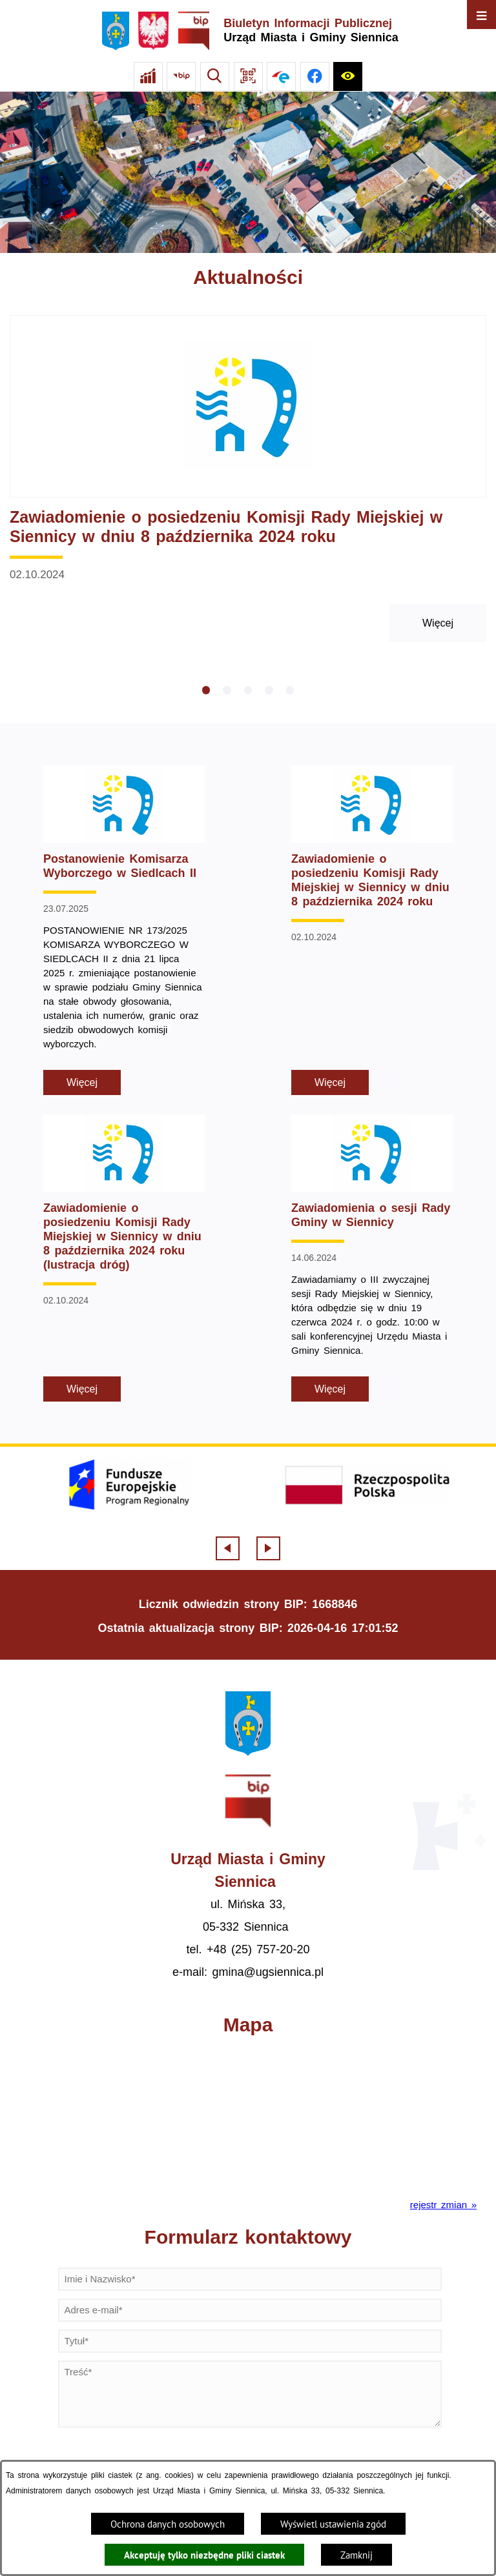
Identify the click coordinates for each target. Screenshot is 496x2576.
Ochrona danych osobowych (167, 2524)
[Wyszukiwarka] (214, 76)
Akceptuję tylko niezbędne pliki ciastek (204, 2555)
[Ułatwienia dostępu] (347, 76)
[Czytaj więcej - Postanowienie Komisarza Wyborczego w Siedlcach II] (124, 930)
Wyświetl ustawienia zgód (333, 2524)
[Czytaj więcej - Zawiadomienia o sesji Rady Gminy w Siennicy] (372, 1258)
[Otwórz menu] (481, 14)
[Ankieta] (148, 76)
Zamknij (356, 2555)
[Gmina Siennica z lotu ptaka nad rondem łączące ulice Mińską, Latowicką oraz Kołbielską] (248, 172)
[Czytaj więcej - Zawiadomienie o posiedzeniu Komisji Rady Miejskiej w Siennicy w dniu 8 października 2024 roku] (248, 479)
